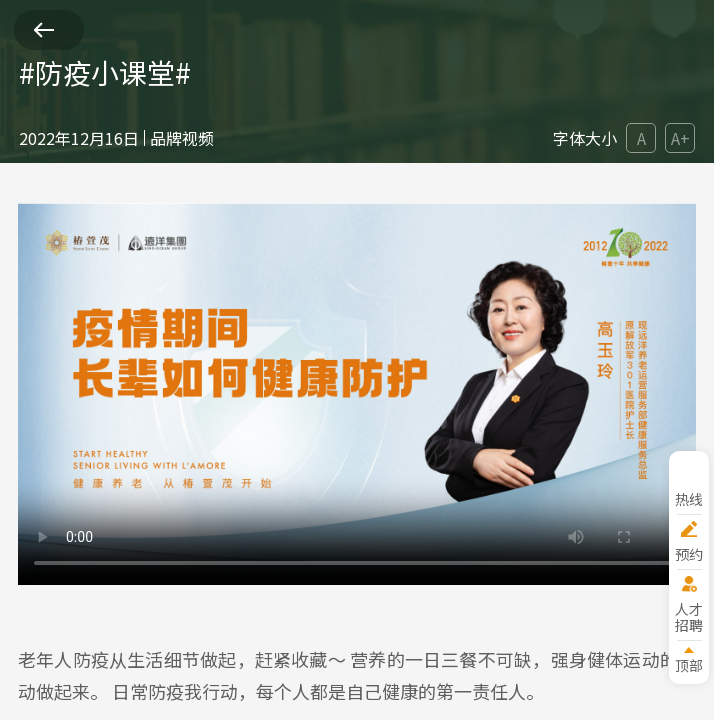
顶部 (689, 664)
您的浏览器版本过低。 (357, 394)
